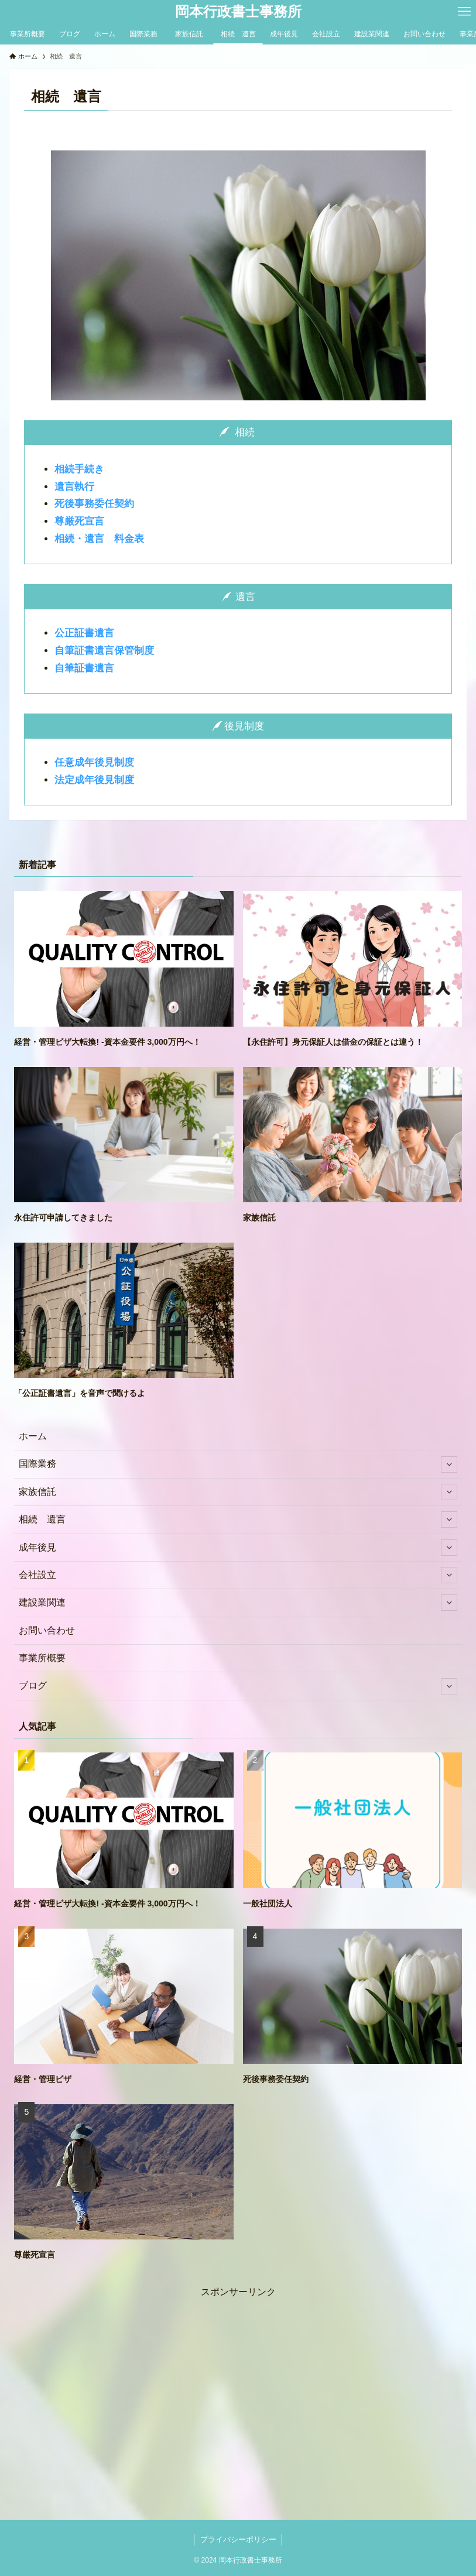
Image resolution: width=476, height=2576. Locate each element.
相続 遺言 (238, 1519)
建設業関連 (238, 1602)
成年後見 (238, 1547)
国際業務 (238, 1464)
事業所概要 (42, 1658)
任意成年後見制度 (94, 762)
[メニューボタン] (464, 11)
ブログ (238, 1686)
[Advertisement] (238, 2382)
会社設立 (238, 1575)
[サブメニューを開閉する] (449, 1464)
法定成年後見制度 (94, 780)
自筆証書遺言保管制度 (104, 650)
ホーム (33, 1436)
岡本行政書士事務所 (238, 12)
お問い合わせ (47, 1630)
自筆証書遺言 (84, 668)
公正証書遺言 (84, 633)
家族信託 (238, 1492)
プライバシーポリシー (238, 2539)
